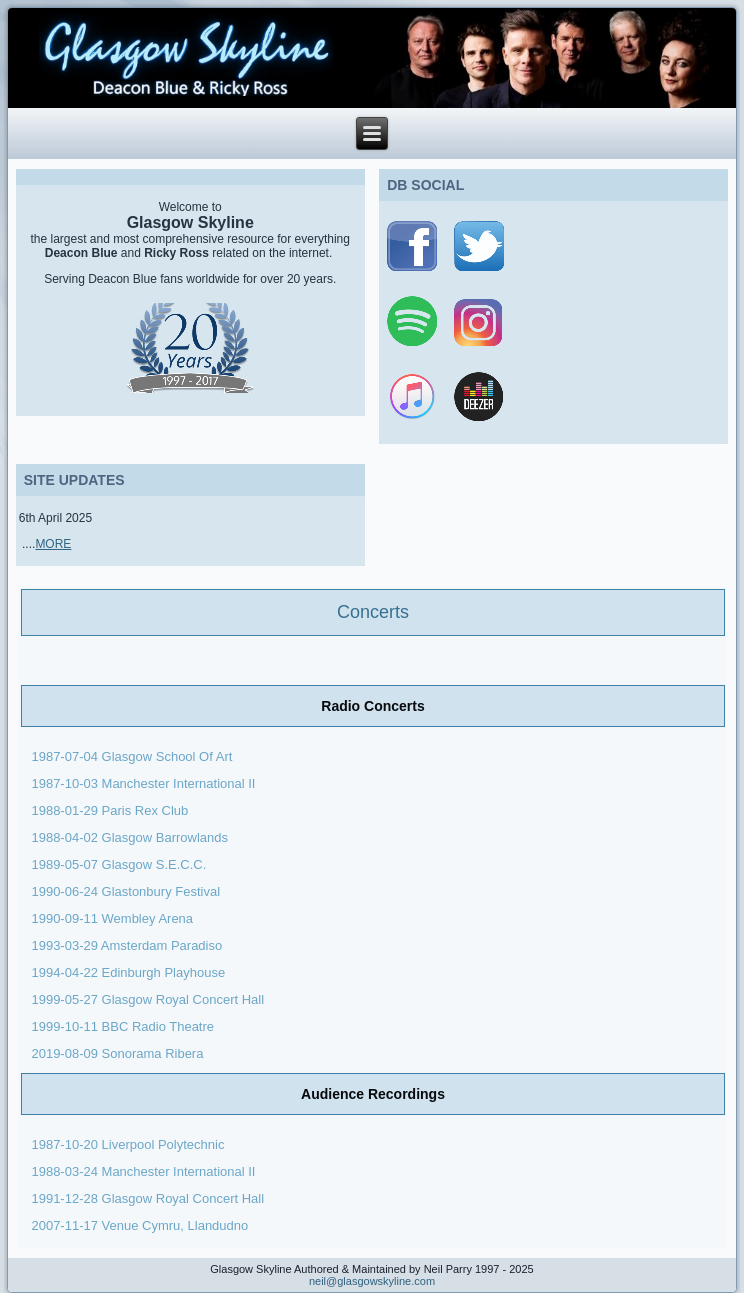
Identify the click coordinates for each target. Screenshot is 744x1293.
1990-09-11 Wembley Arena (112, 918)
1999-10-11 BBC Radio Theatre (122, 1026)
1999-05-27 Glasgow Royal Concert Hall (147, 999)
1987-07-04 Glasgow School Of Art (131, 756)
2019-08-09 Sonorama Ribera (119, 1053)
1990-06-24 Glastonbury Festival (125, 891)
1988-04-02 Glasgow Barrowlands (129, 837)
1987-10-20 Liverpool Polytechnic (127, 1144)
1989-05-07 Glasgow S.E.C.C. (118, 864)
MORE (53, 544)
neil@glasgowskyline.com (372, 1281)
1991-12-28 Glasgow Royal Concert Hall (147, 1198)
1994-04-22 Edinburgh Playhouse (128, 972)
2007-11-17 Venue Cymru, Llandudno (139, 1225)
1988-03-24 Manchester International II (145, 1171)
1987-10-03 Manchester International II (145, 783)
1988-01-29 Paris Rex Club (109, 810)
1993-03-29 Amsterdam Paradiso (126, 945)
